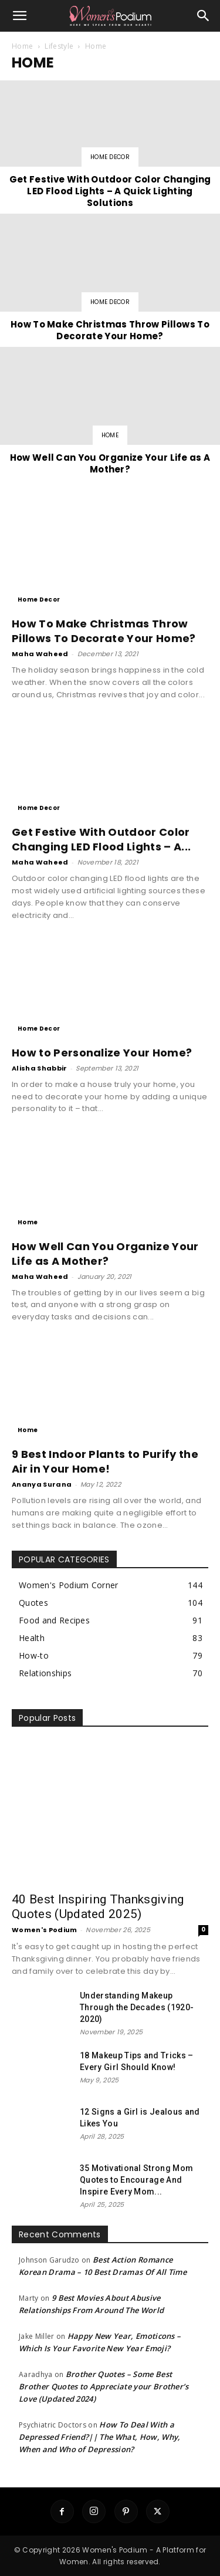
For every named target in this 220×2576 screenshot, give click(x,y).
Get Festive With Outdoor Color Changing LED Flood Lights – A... (101, 839)
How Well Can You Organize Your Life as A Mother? (105, 1253)
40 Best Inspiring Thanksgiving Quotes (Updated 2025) (98, 1906)
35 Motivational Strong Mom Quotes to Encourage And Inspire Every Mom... (136, 2179)
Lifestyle (59, 46)
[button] (20, 16)
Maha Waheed (40, 654)
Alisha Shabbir (39, 1068)
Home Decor (110, 157)
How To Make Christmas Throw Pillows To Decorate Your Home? (104, 631)
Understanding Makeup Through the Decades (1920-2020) (137, 2007)
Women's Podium (44, 1929)
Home (22, 46)
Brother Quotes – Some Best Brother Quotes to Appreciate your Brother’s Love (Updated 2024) (104, 2386)
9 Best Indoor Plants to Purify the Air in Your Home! (105, 1461)
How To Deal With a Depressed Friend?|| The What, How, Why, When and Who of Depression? (99, 2437)
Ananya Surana (42, 1484)
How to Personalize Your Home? (102, 1052)
